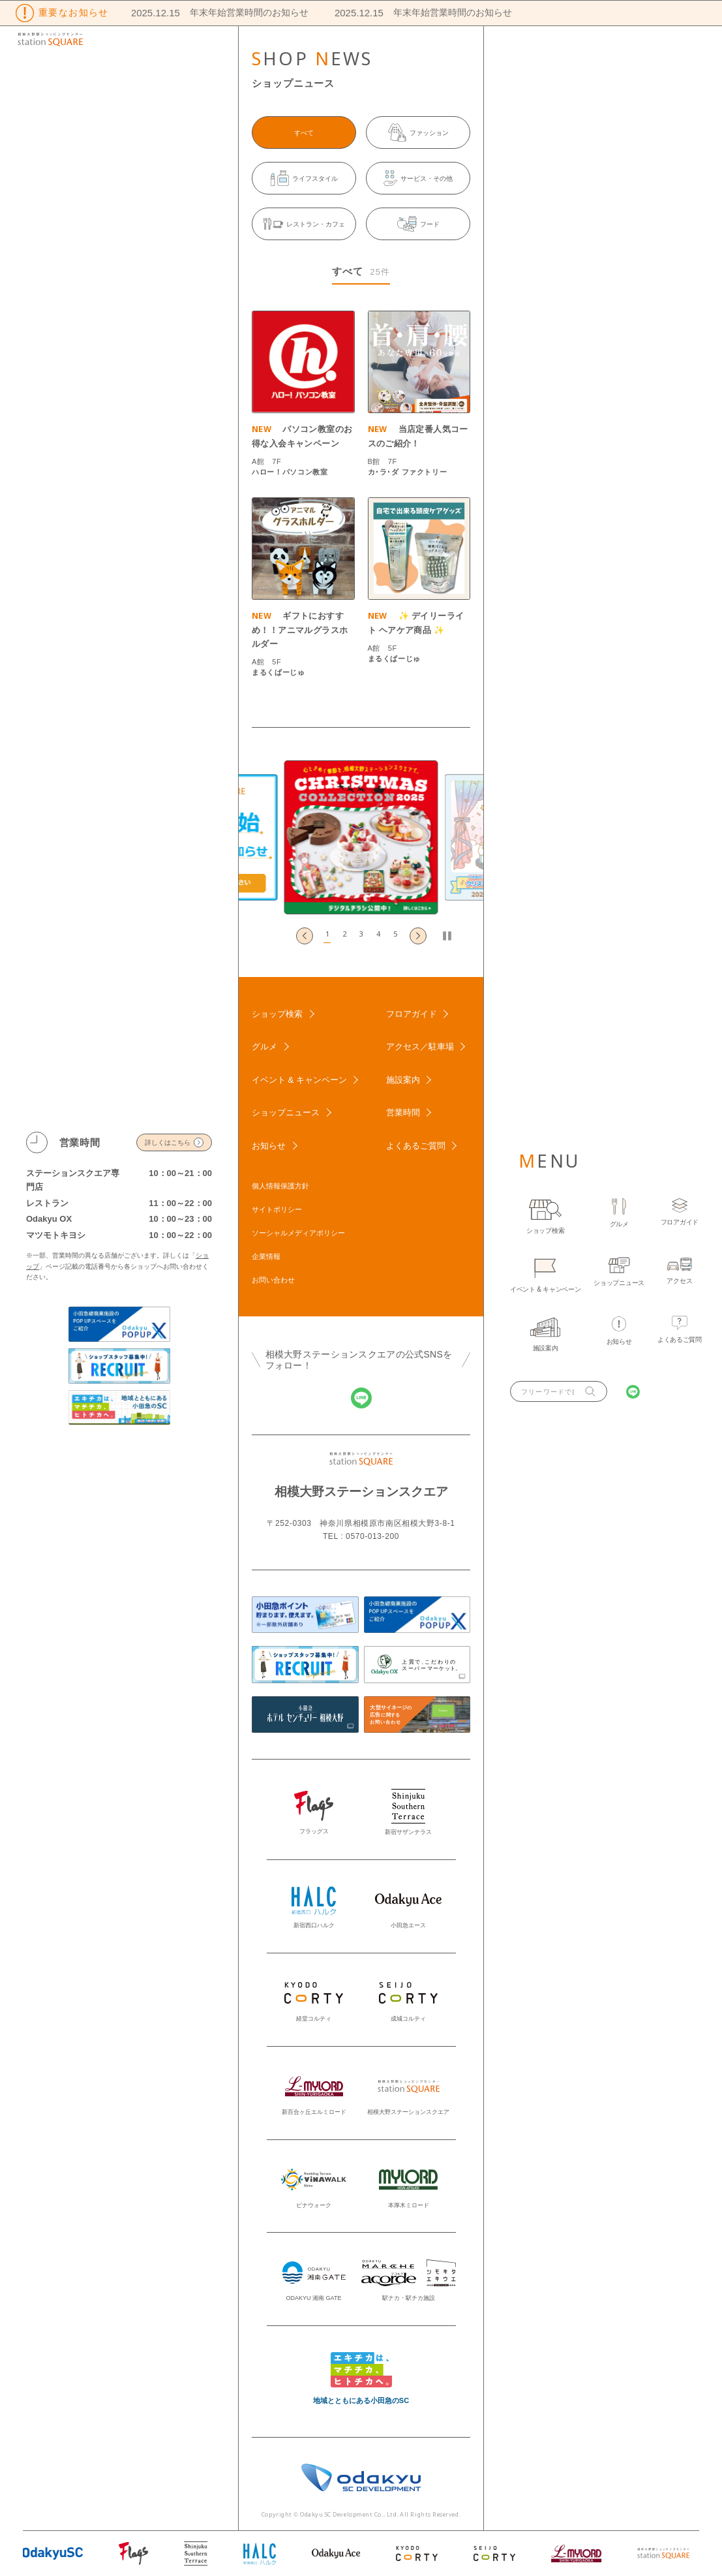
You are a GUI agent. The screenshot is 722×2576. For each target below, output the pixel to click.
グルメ (264, 1046)
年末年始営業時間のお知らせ (236, 12)
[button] (327, 936)
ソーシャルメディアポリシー (298, 1233)
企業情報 (266, 1256)
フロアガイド (411, 1014)
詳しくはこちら (167, 1142)
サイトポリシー (277, 1209)
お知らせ (269, 1145)
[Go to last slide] (304, 935)
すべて (304, 132)
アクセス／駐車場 (420, 1046)
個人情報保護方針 (280, 1186)
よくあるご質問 (415, 1145)
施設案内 (403, 1080)
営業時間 (403, 1112)
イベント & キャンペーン (299, 1080)
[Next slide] (418, 935)
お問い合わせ (273, 1280)
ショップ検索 (277, 1014)
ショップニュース (286, 1112)
